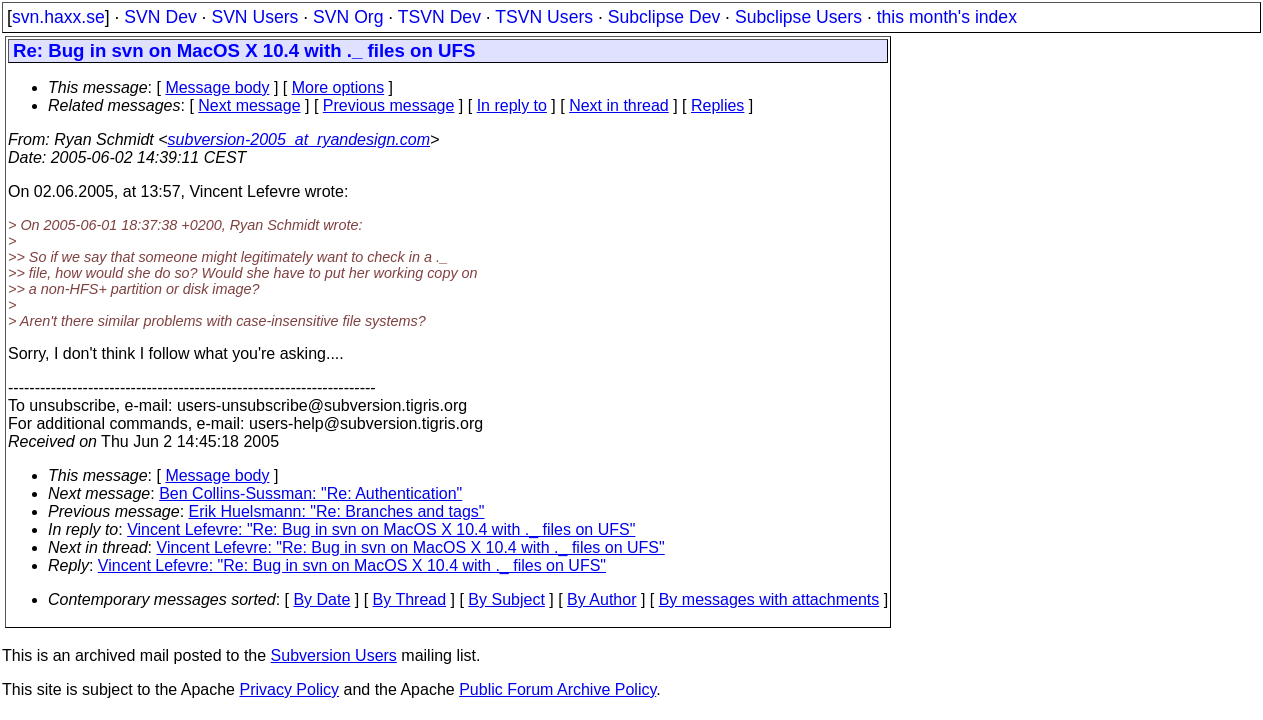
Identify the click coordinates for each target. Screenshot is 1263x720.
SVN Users (254, 17)
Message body (217, 87)
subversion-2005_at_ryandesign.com (299, 139)
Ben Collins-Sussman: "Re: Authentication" (310, 493)
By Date (321, 599)
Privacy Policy (289, 689)
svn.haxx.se (58, 17)
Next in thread (619, 105)
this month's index (947, 17)
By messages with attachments (769, 599)
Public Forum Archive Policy (557, 689)
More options (338, 87)
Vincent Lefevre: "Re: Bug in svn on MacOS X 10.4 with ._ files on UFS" (381, 529)
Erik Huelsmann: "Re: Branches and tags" (337, 511)
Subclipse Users (798, 17)
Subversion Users (334, 655)
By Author (601, 599)
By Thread (410, 599)
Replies (717, 105)
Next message (249, 105)
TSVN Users (544, 17)
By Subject (506, 599)
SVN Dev (160, 17)
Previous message (389, 105)
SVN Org (348, 17)
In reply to (512, 105)
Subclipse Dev (664, 17)
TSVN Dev (439, 17)
